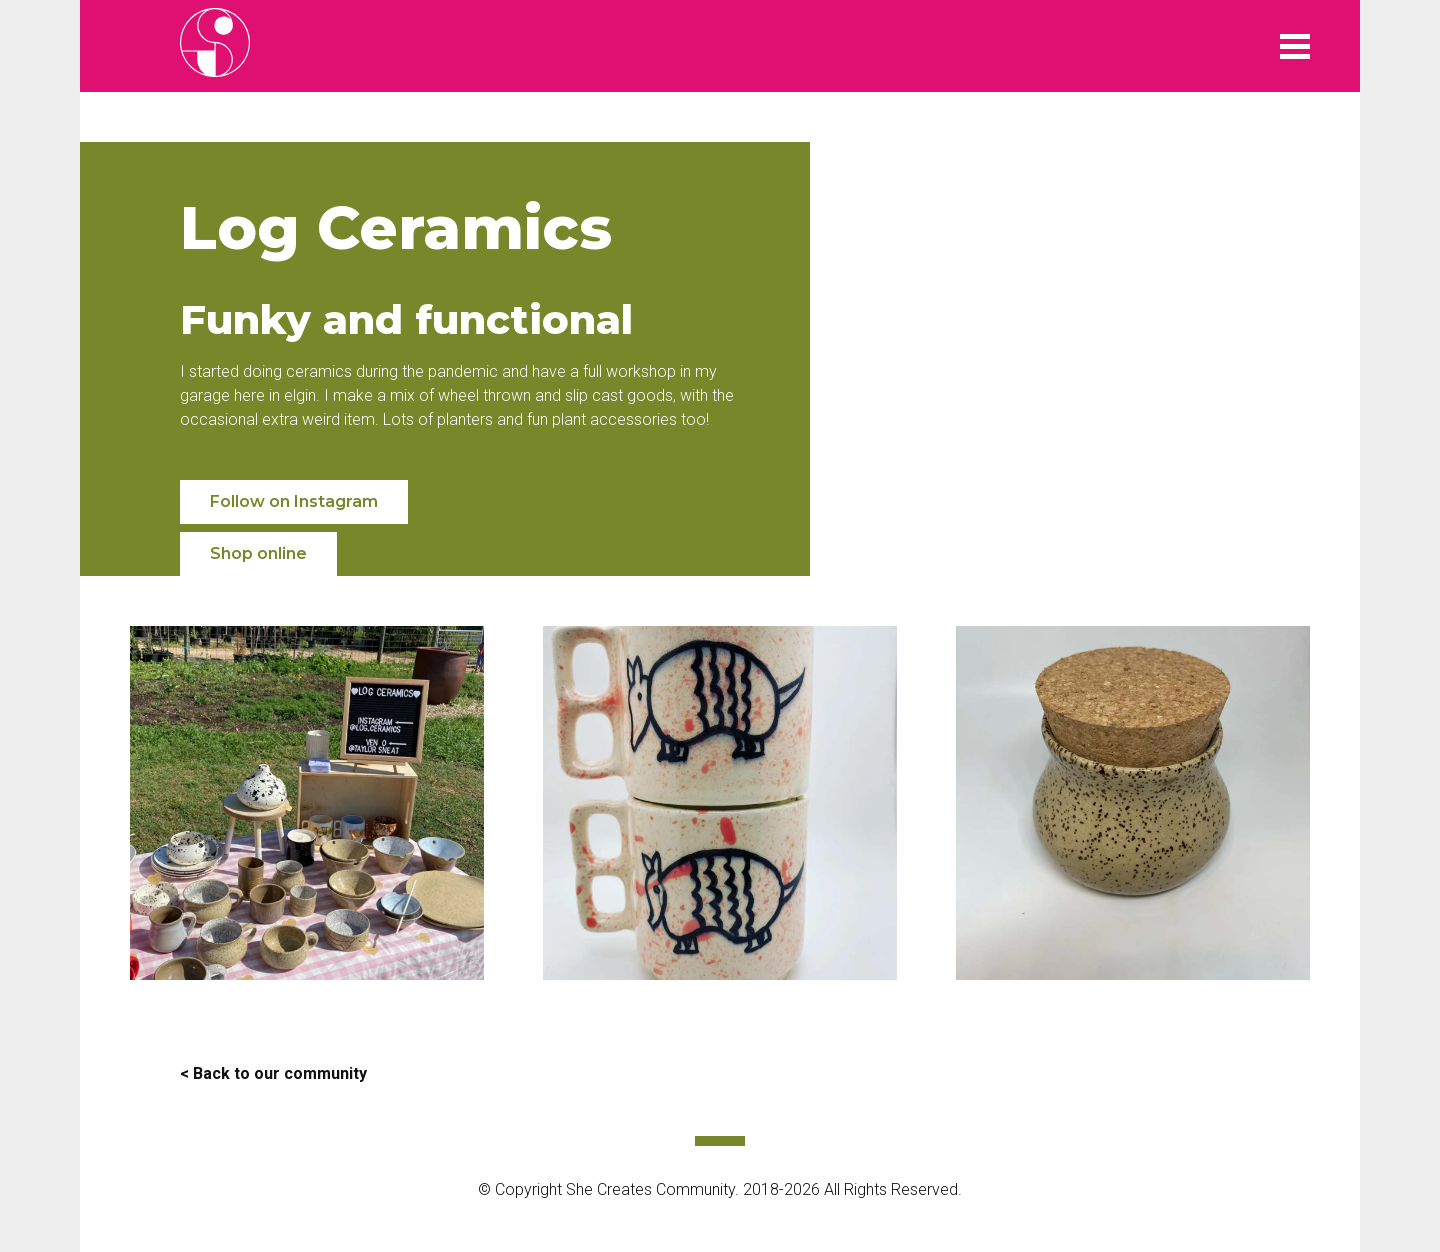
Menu (1295, 46)
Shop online (258, 553)
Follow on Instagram (294, 501)
